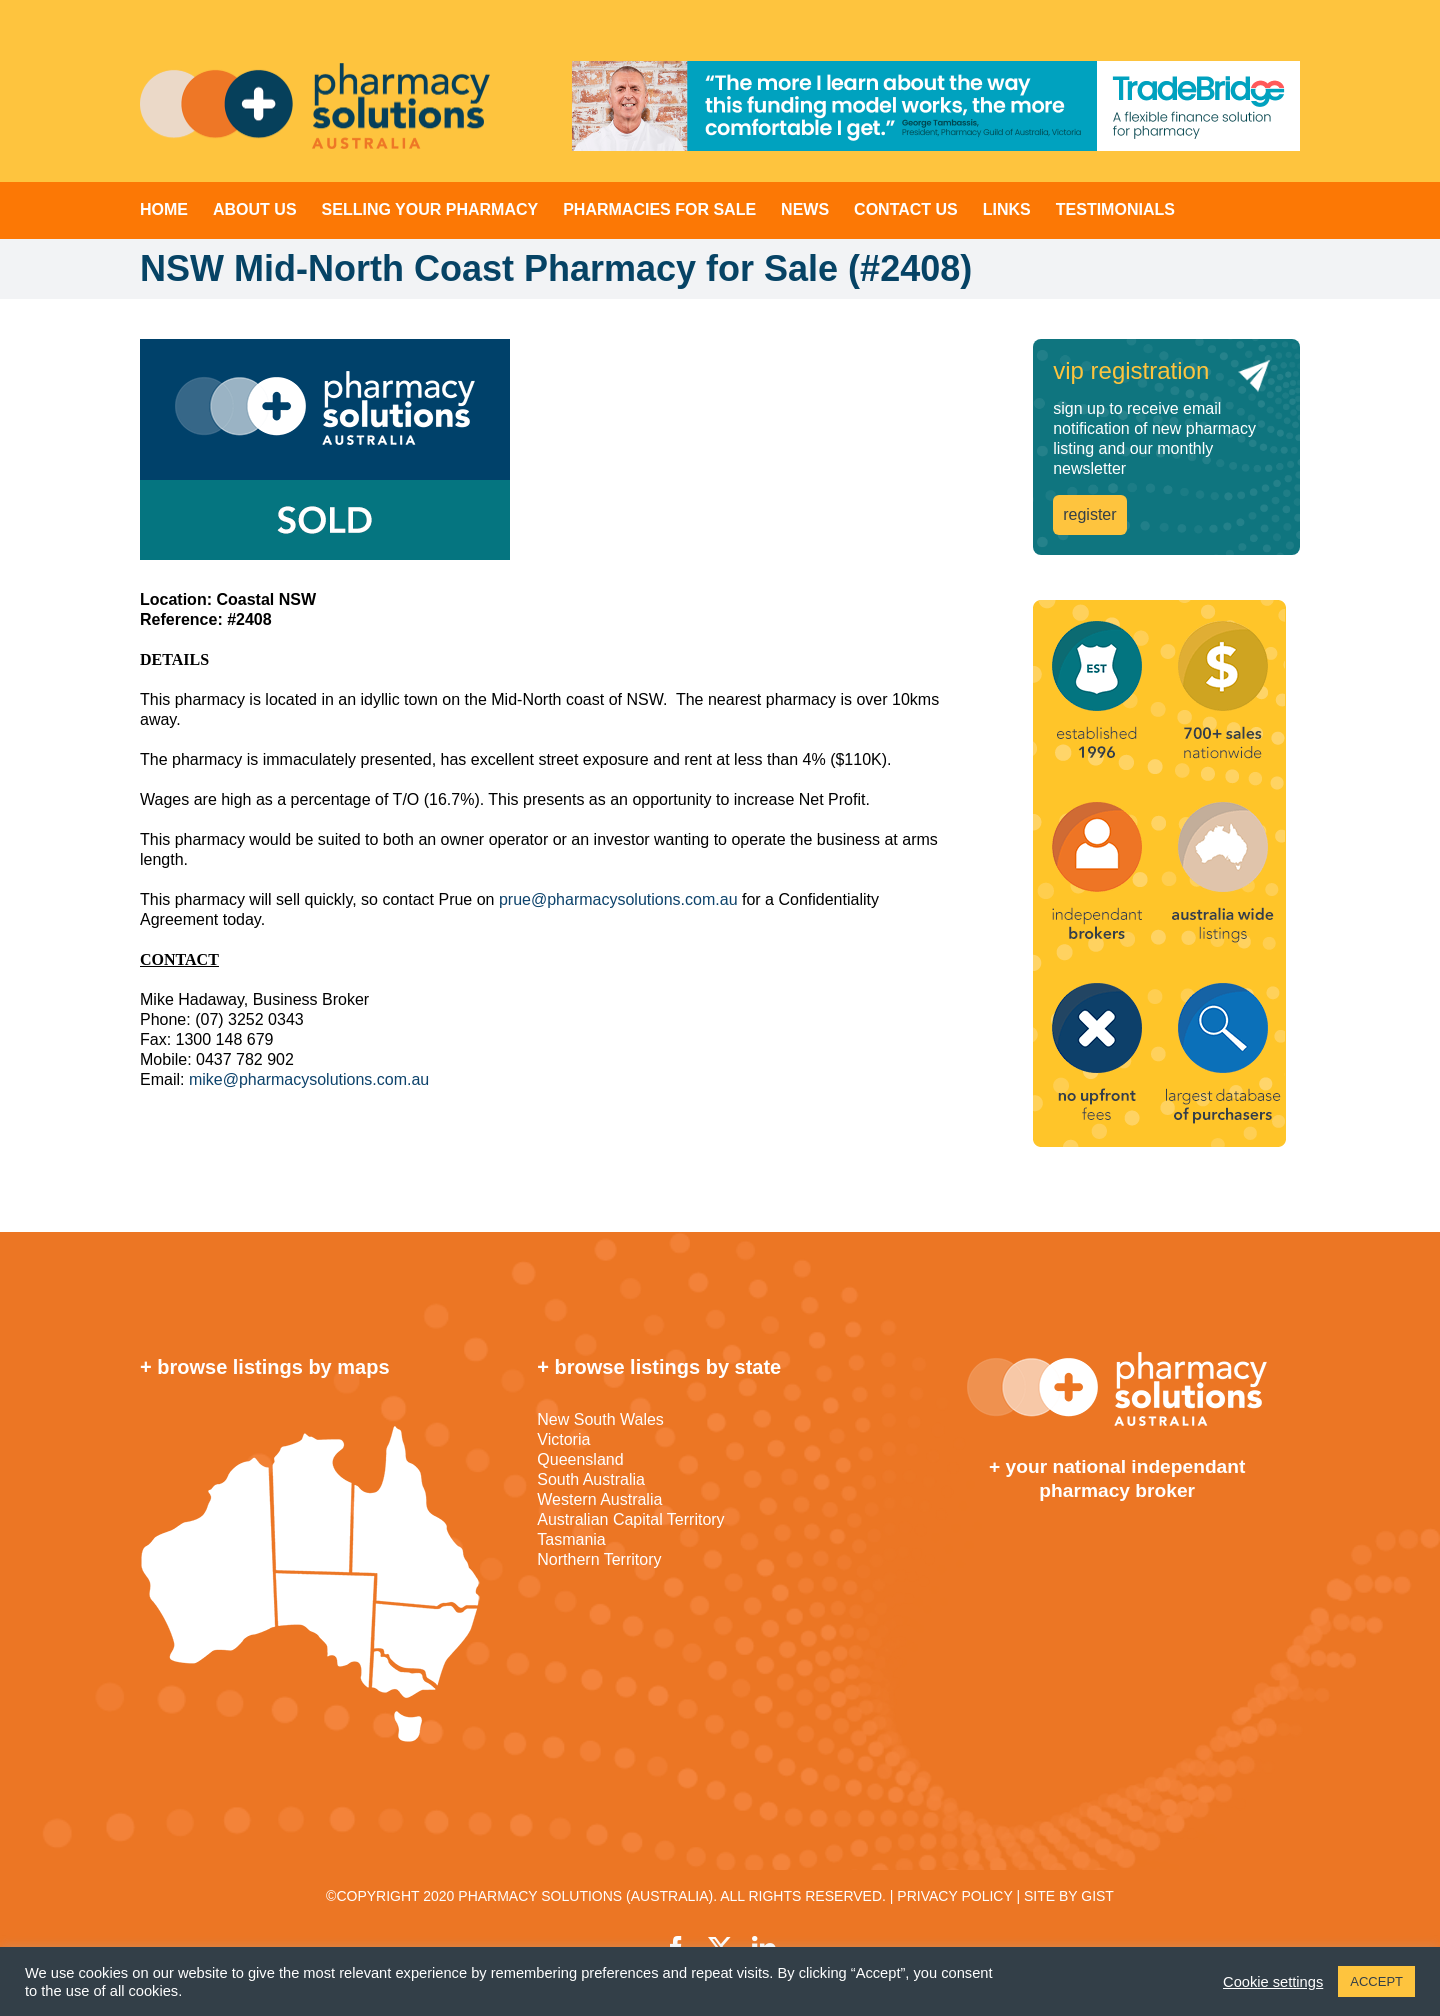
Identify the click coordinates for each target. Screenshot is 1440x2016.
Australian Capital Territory (630, 1519)
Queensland (580, 1459)
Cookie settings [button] (1273, 1982)
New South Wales (600, 1419)
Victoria (563, 1439)
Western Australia (599, 1499)
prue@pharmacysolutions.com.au (618, 899)
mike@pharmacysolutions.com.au (309, 1079)
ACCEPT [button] (1376, 1981)
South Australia (591, 1479)
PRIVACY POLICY (954, 1896)
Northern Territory (599, 1559)
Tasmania (571, 1539)
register (1089, 514)
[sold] (546, 449)
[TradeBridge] (936, 106)
